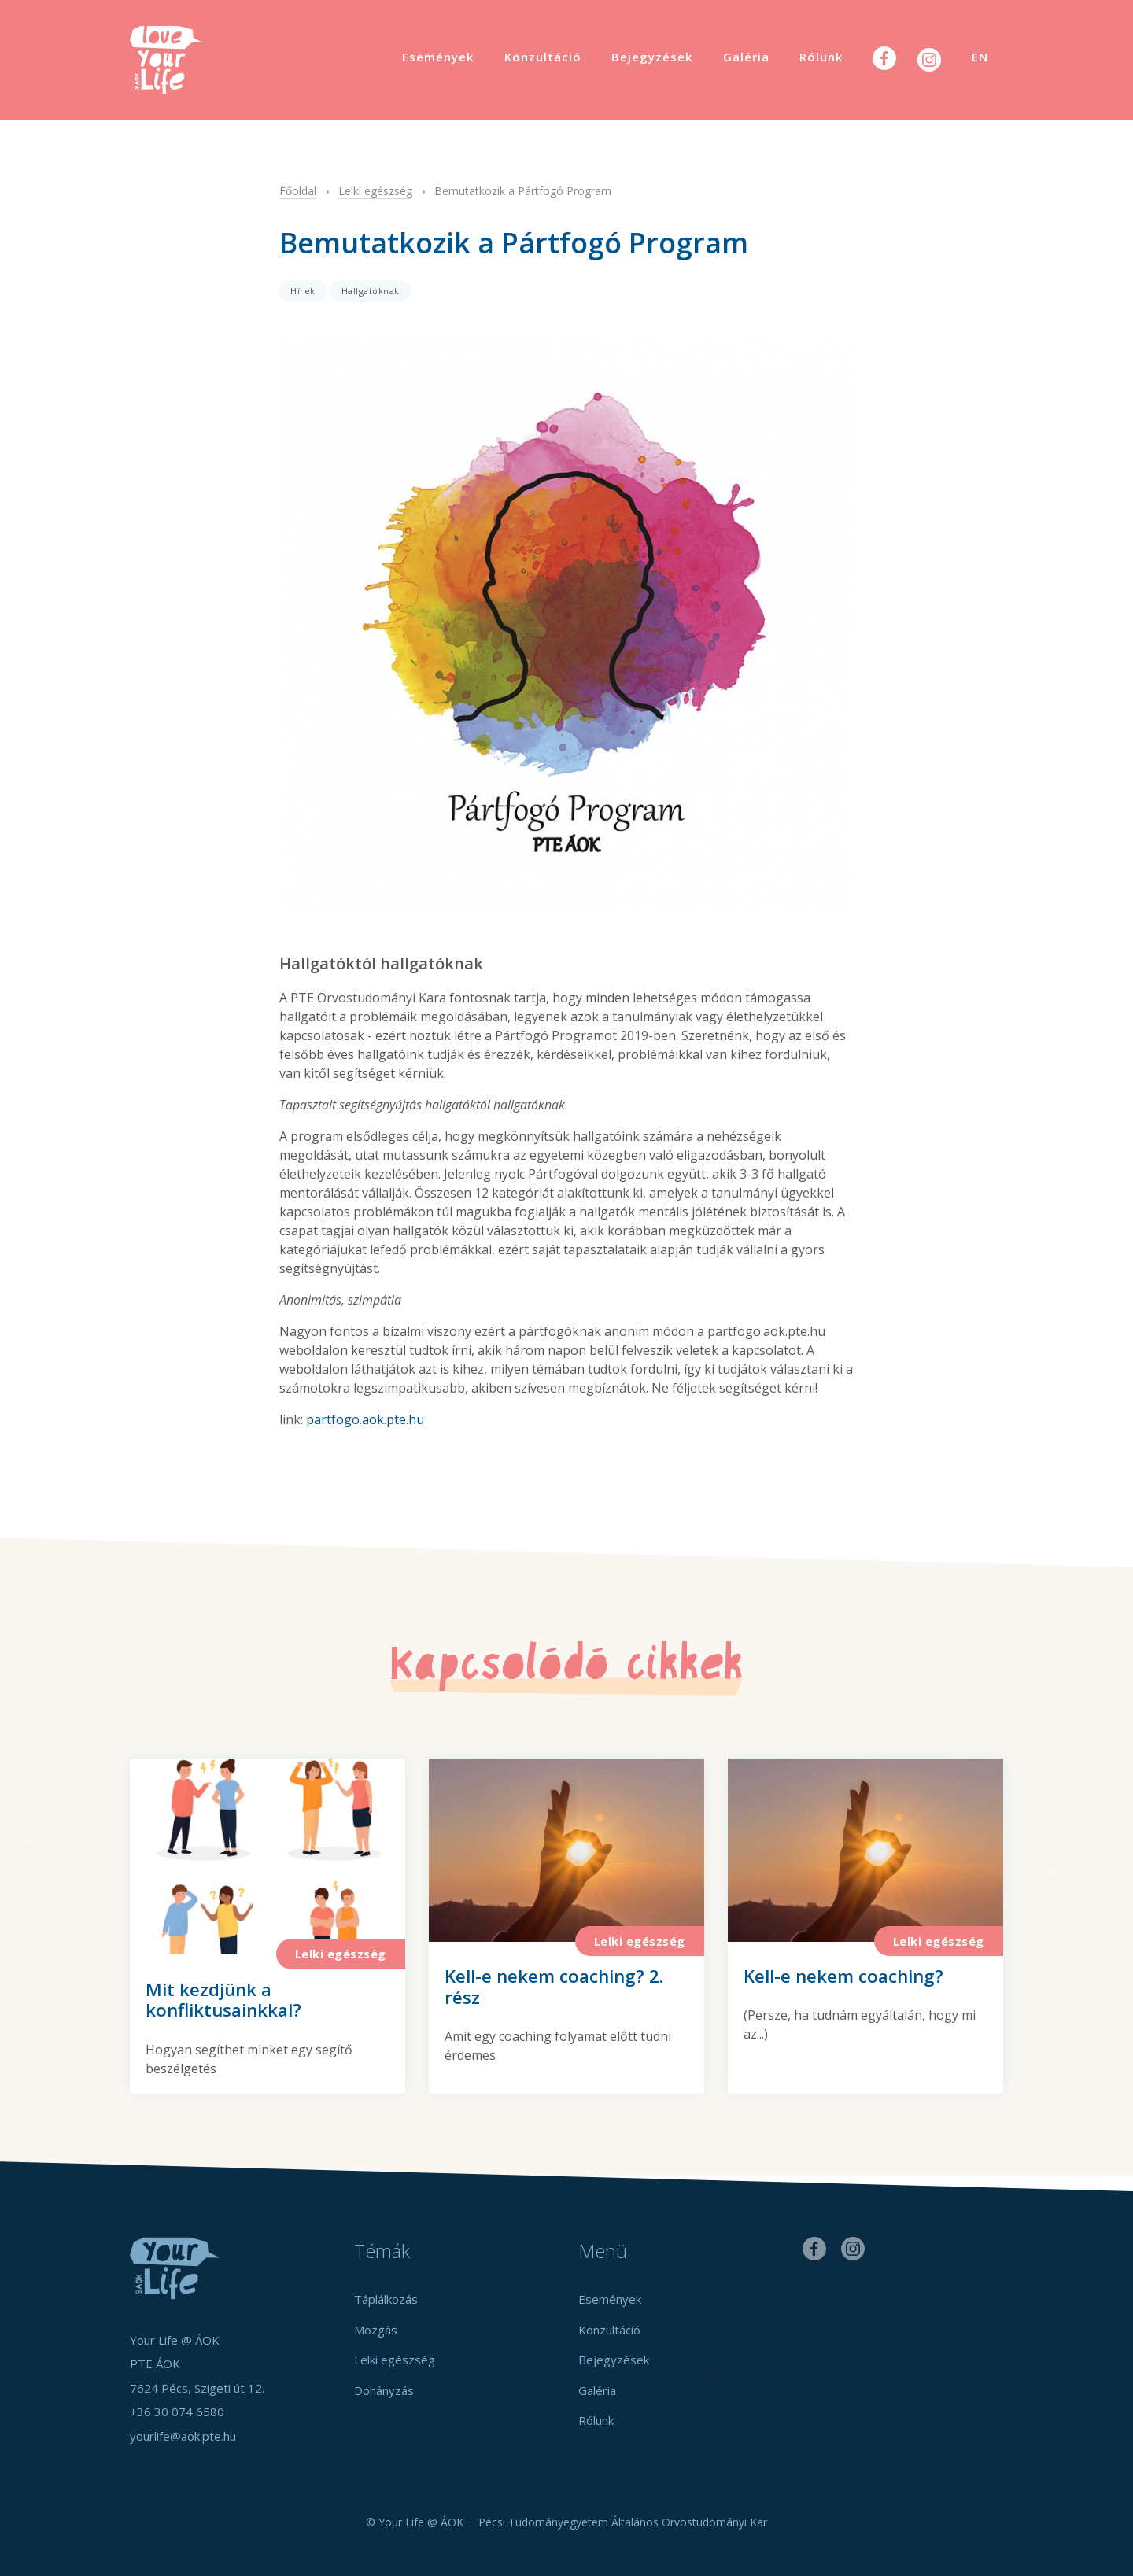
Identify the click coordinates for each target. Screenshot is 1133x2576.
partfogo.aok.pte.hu (365, 1419)
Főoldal (297, 190)
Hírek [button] (303, 291)
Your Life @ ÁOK (181, 59)
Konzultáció (542, 57)
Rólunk (821, 57)
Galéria (746, 57)
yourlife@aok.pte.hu (183, 2436)
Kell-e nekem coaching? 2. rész (554, 1987)
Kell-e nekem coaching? (843, 1976)
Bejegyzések (651, 57)
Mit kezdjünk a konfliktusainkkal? (223, 2000)
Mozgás (375, 2330)
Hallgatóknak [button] (370, 291)
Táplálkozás (386, 2299)
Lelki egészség (375, 190)
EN (980, 57)
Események (438, 57)
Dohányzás (384, 2390)
